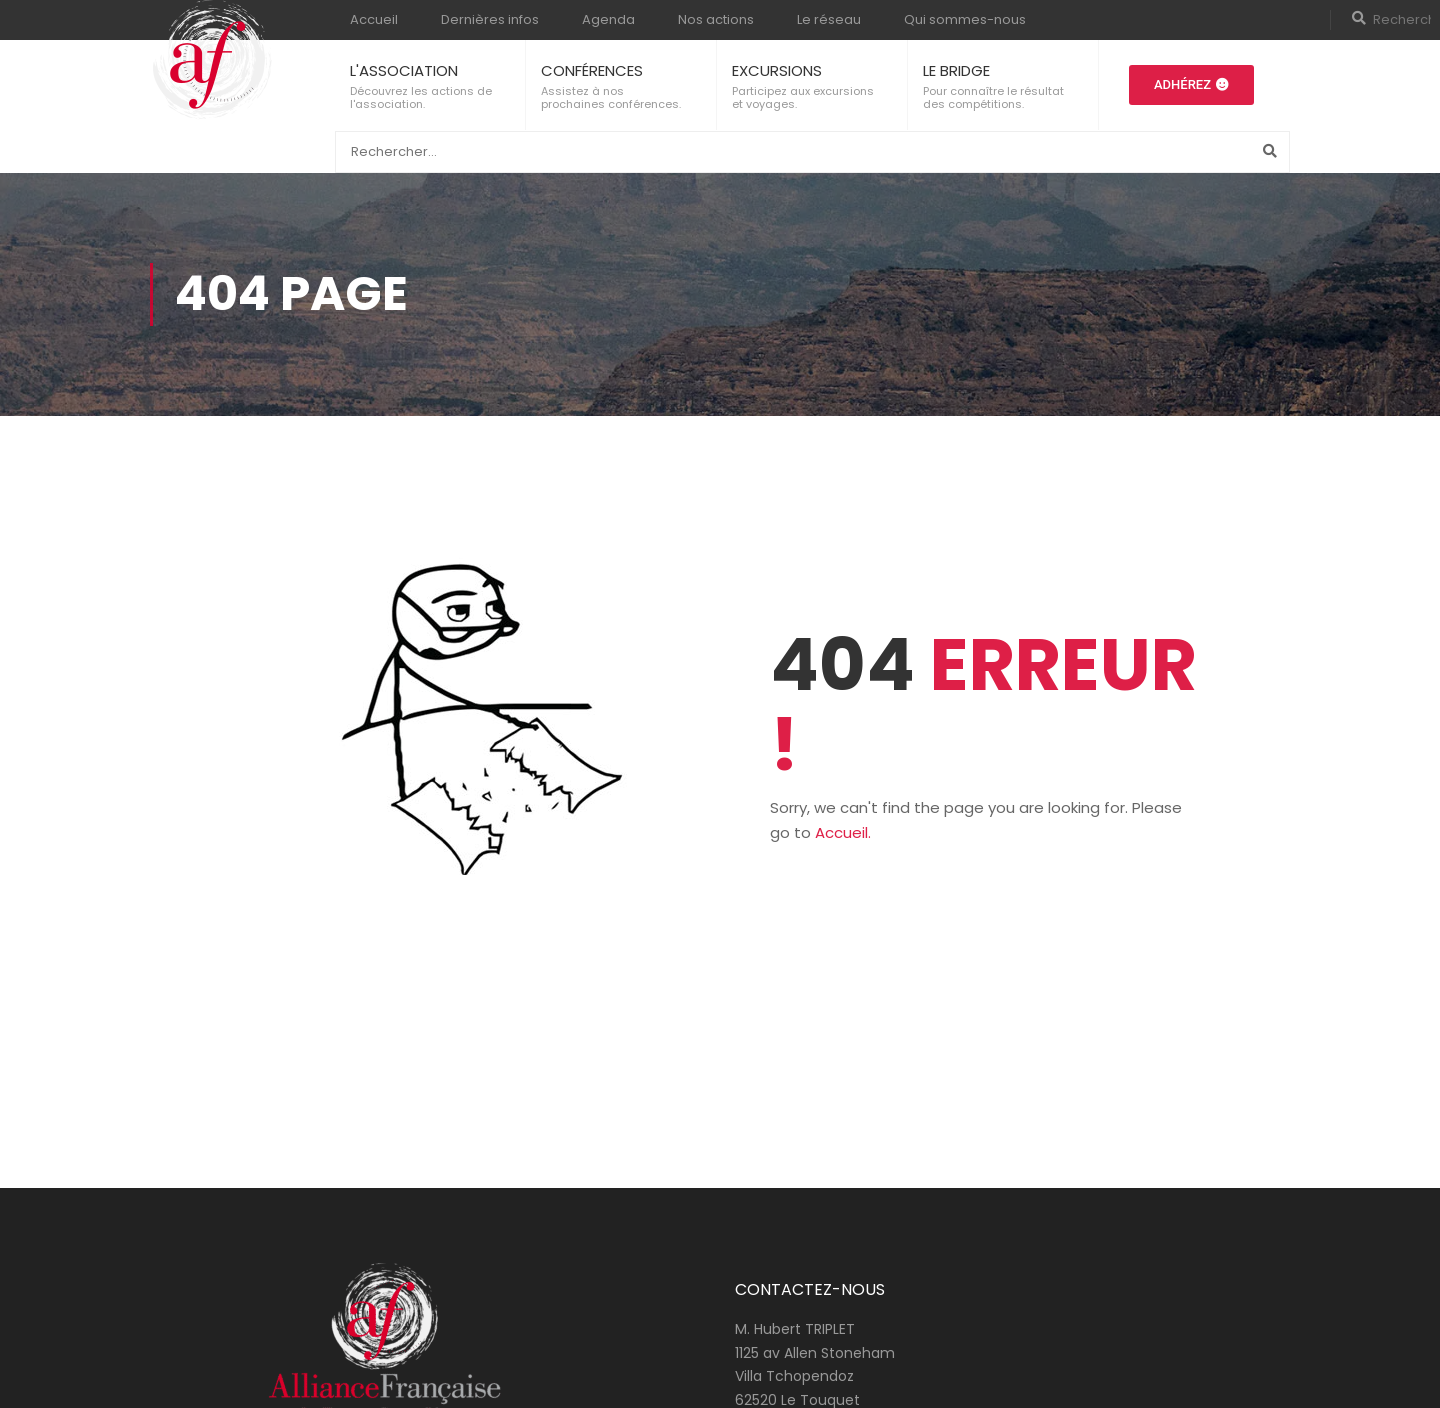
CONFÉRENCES (592, 70)
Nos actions (716, 19)
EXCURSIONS (777, 70)
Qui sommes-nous (965, 19)
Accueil (374, 19)
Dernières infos (490, 19)
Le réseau (829, 19)
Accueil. (843, 832)
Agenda (608, 19)
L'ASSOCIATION (404, 70)
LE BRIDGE (956, 70)
